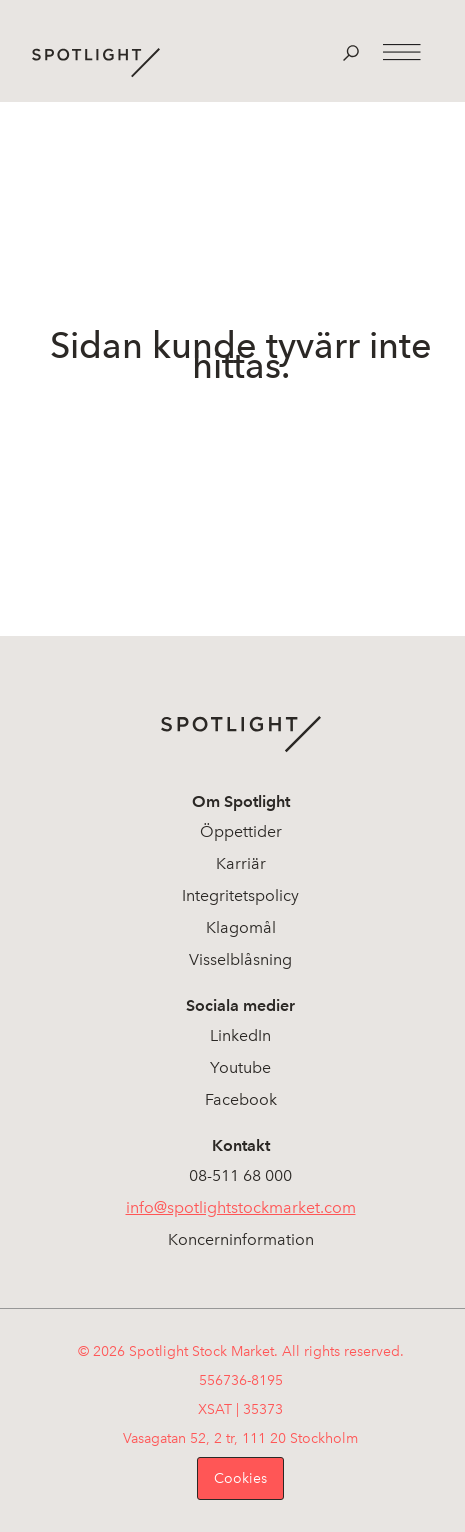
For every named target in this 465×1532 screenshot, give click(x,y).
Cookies (240, 1478)
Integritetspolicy (240, 895)
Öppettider (241, 831)
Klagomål (241, 927)
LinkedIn (240, 1035)
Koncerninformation (241, 1239)
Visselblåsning (240, 959)
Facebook (241, 1099)
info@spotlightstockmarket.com (241, 1207)
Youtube (240, 1067)
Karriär (241, 863)
